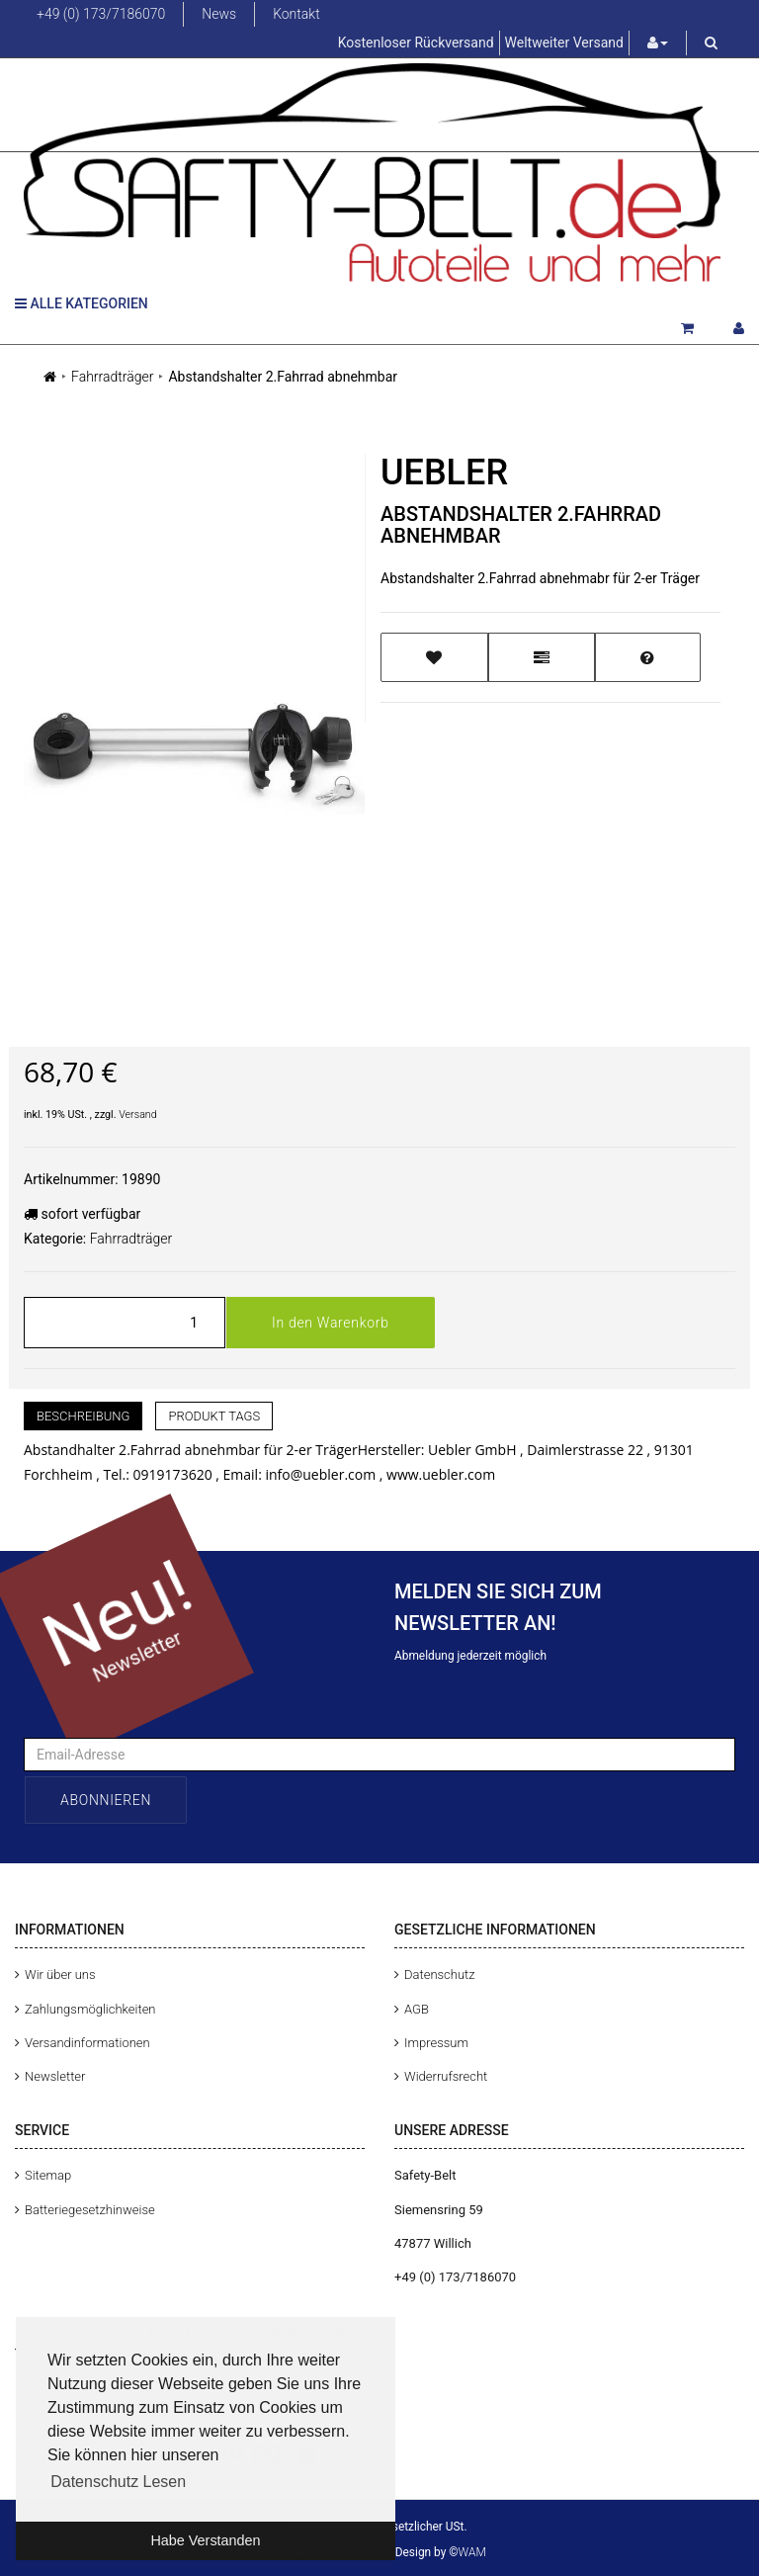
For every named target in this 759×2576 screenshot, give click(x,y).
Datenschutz (439, 1974)
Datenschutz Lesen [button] (118, 2481)
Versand (138, 1114)
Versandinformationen (87, 2042)
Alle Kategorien (81, 303)
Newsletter (55, 2076)
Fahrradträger (112, 377)
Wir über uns (60, 1974)
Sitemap (48, 2175)
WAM (472, 2552)
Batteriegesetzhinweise (90, 2209)
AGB (416, 2009)
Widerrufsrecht (445, 2076)
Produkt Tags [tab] (214, 1416)
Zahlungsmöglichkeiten (90, 2009)
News (219, 14)
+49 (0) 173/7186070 (101, 14)
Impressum (436, 2042)
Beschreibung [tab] (83, 1416)
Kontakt (296, 14)
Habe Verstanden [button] (205, 2540)
